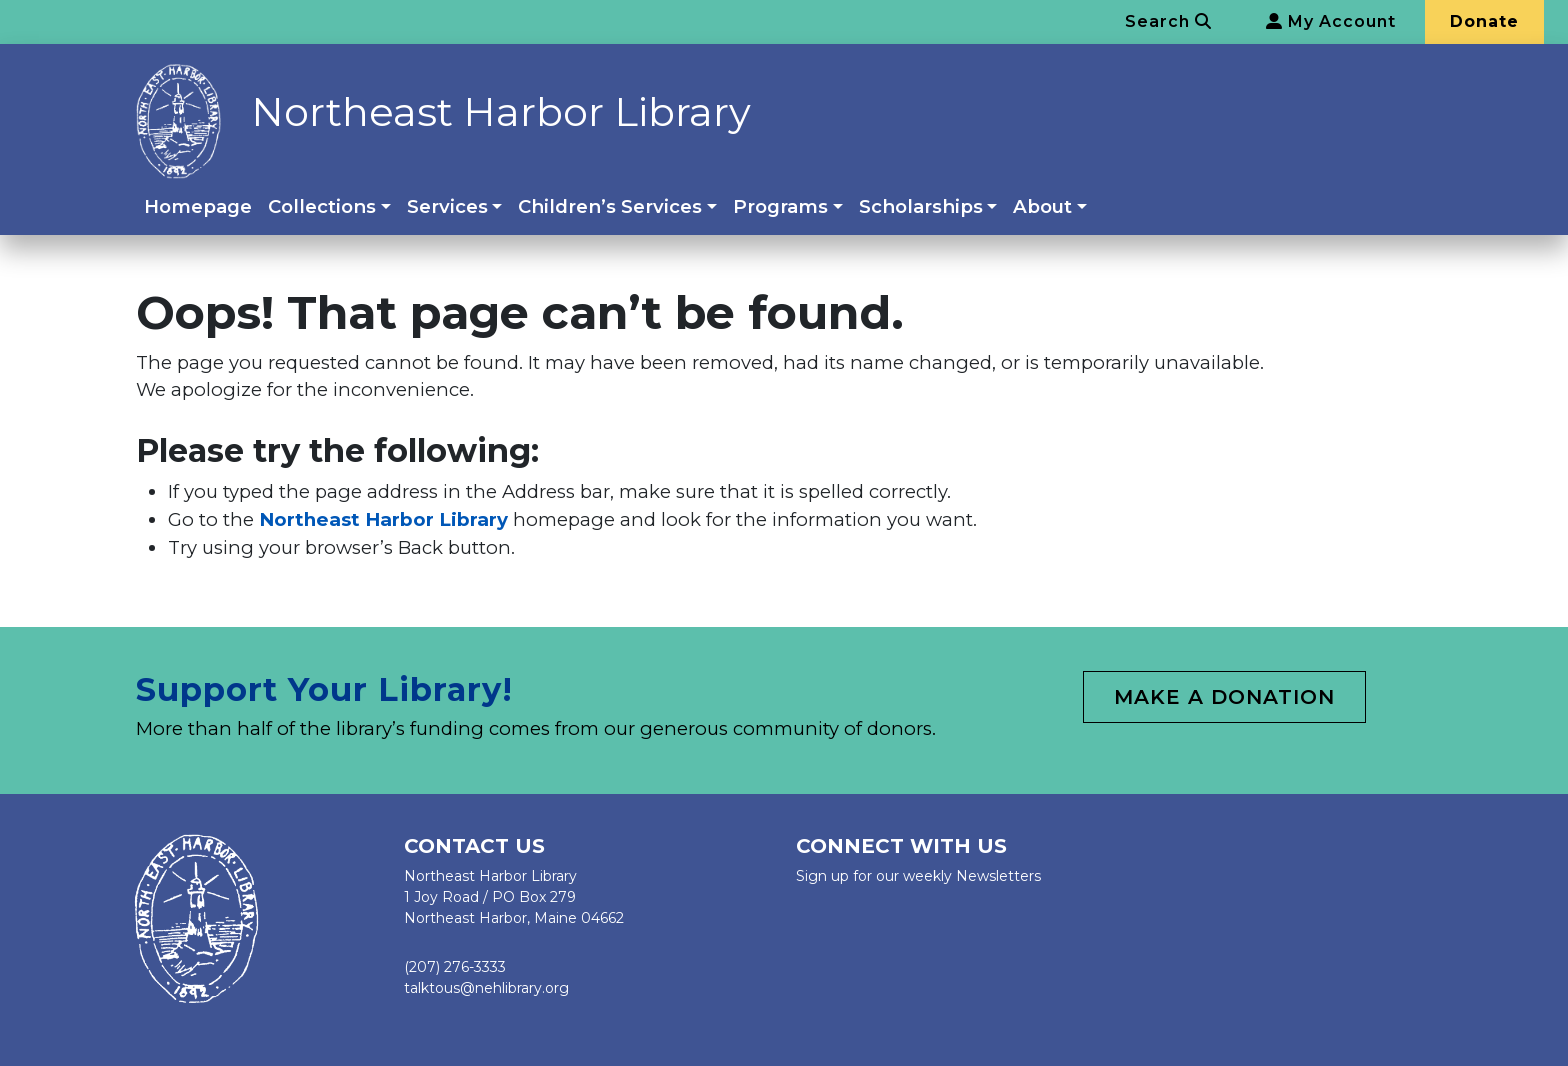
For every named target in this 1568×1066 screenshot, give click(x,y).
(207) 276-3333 (455, 967)
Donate (1484, 21)
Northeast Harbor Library (501, 111)
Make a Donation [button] (1224, 697)
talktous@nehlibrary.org (486, 988)
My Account (1331, 21)
